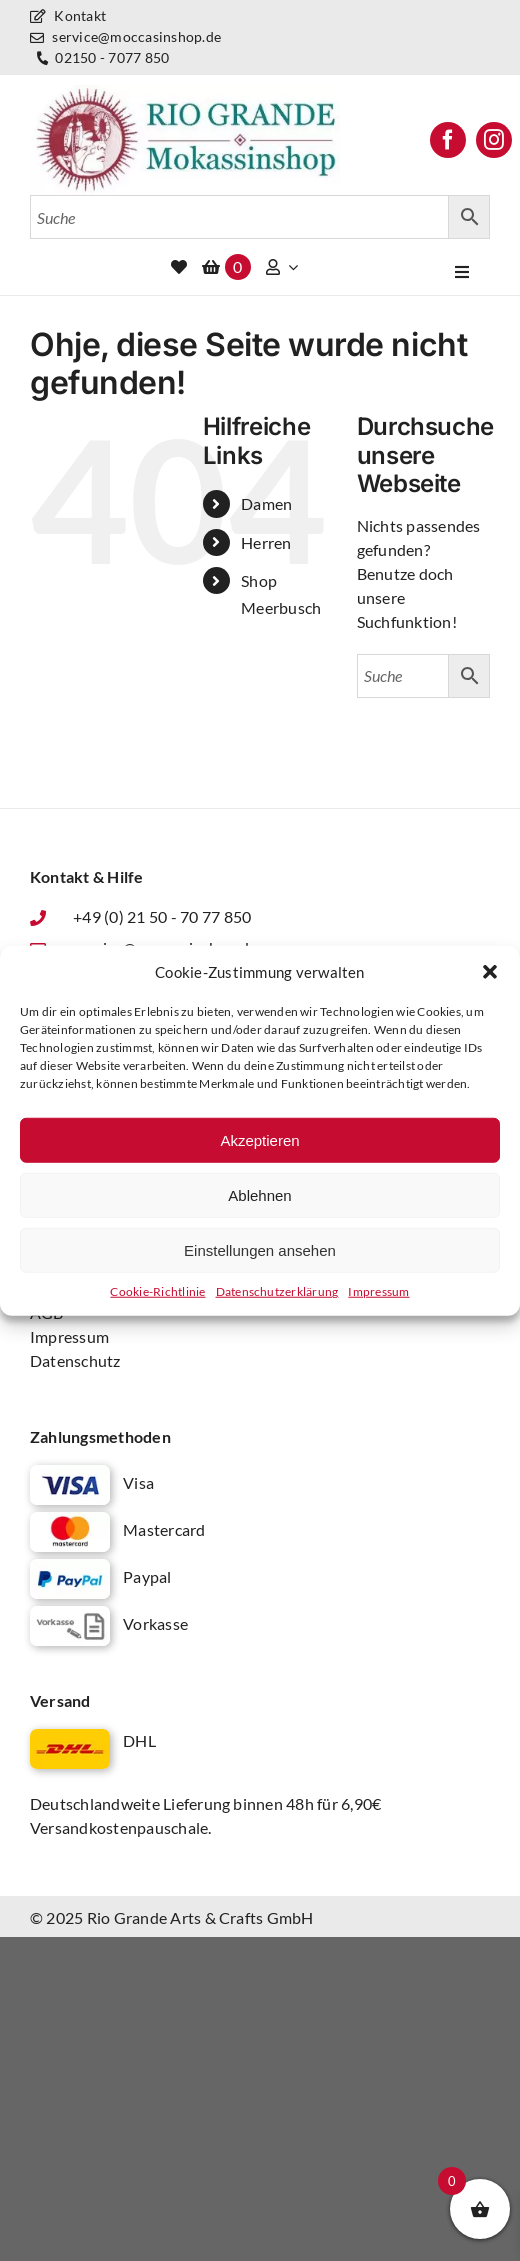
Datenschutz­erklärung (277, 1291)
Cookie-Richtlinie (157, 1291)
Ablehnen (259, 1194)
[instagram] (494, 140)
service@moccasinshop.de (125, 36)
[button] (490, 972)
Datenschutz (75, 1360)
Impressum (378, 1291)
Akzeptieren (259, 1139)
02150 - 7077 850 (100, 58)
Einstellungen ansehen (260, 1249)
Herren (266, 542)
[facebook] (448, 140)
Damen (266, 503)
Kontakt (68, 15)
